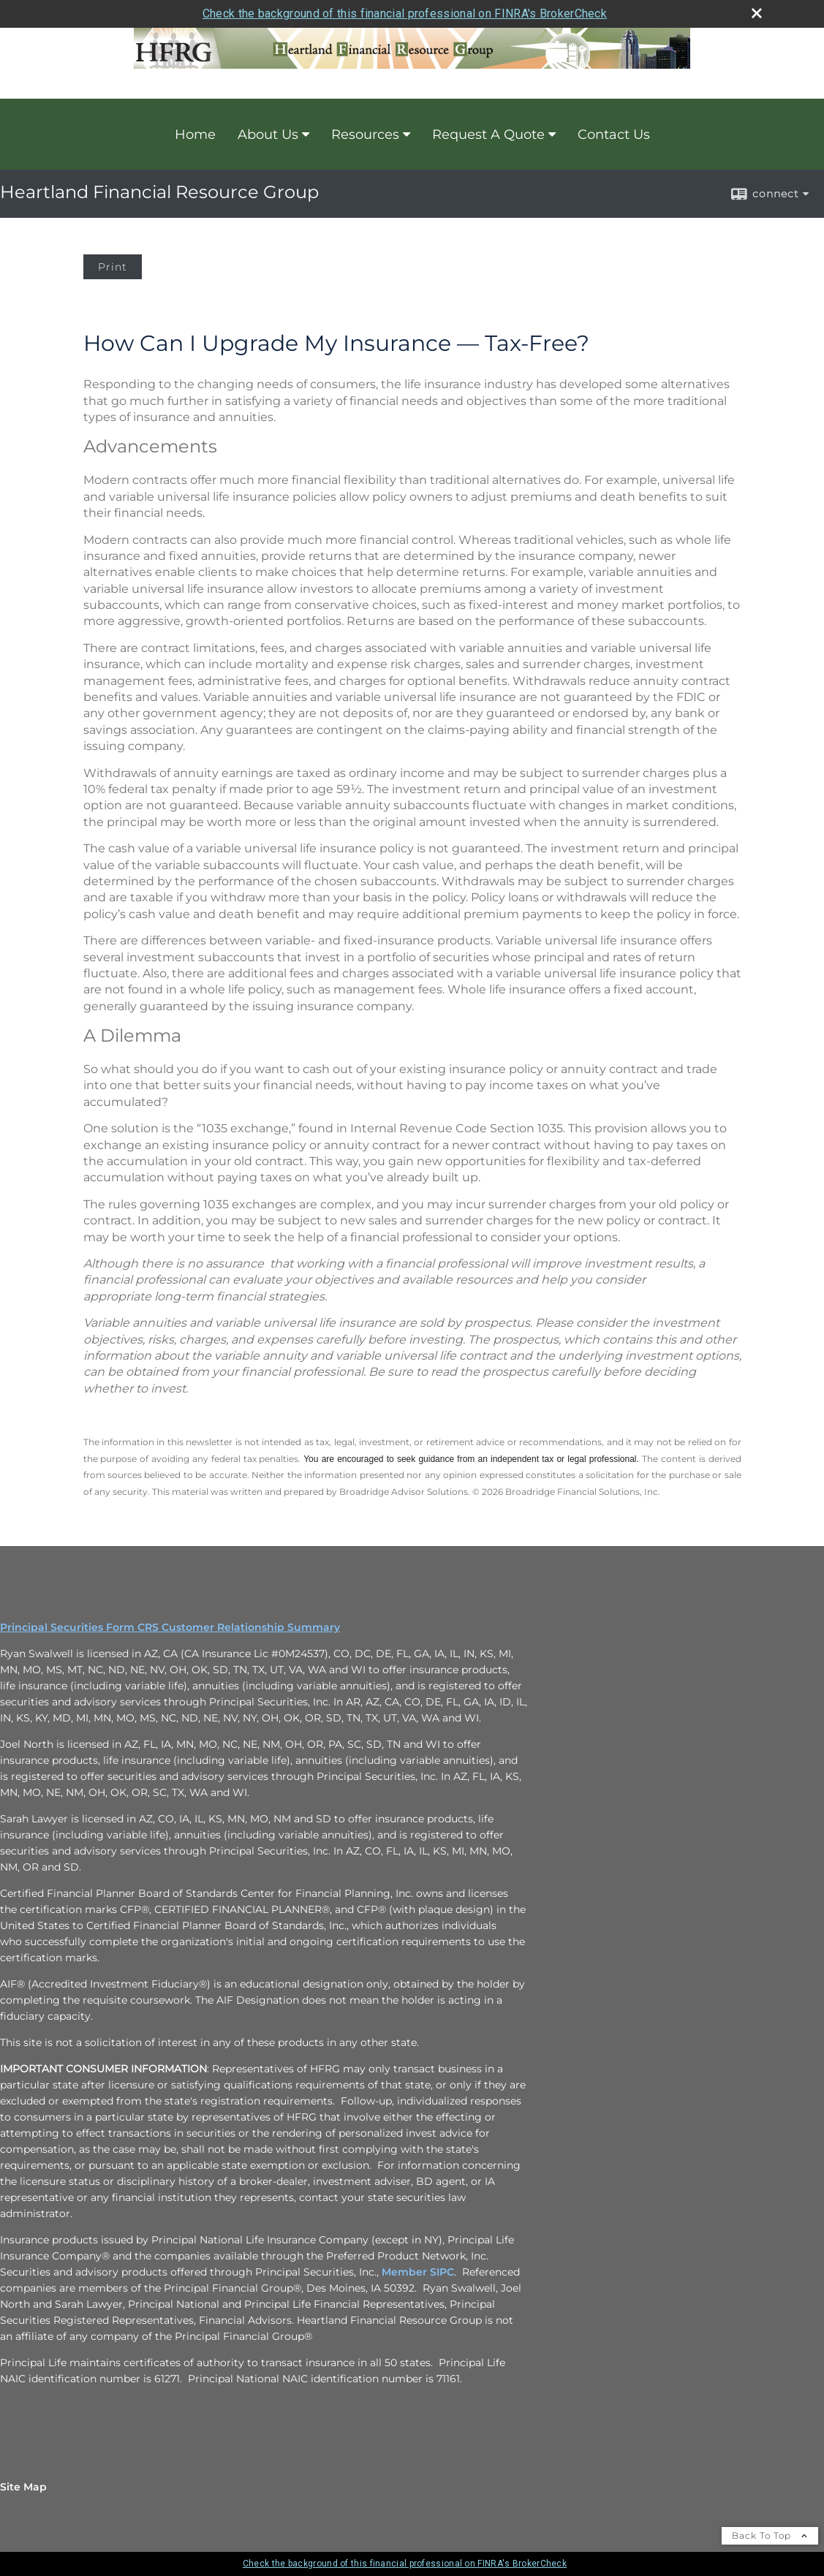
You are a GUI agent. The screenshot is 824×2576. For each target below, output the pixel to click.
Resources (365, 134)
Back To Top (770, 2535)
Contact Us (614, 134)
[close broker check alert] (757, 13)
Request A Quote (488, 134)
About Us (268, 134)
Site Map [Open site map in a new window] (23, 2486)
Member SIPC (418, 2271)
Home (195, 134)
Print (112, 266)
